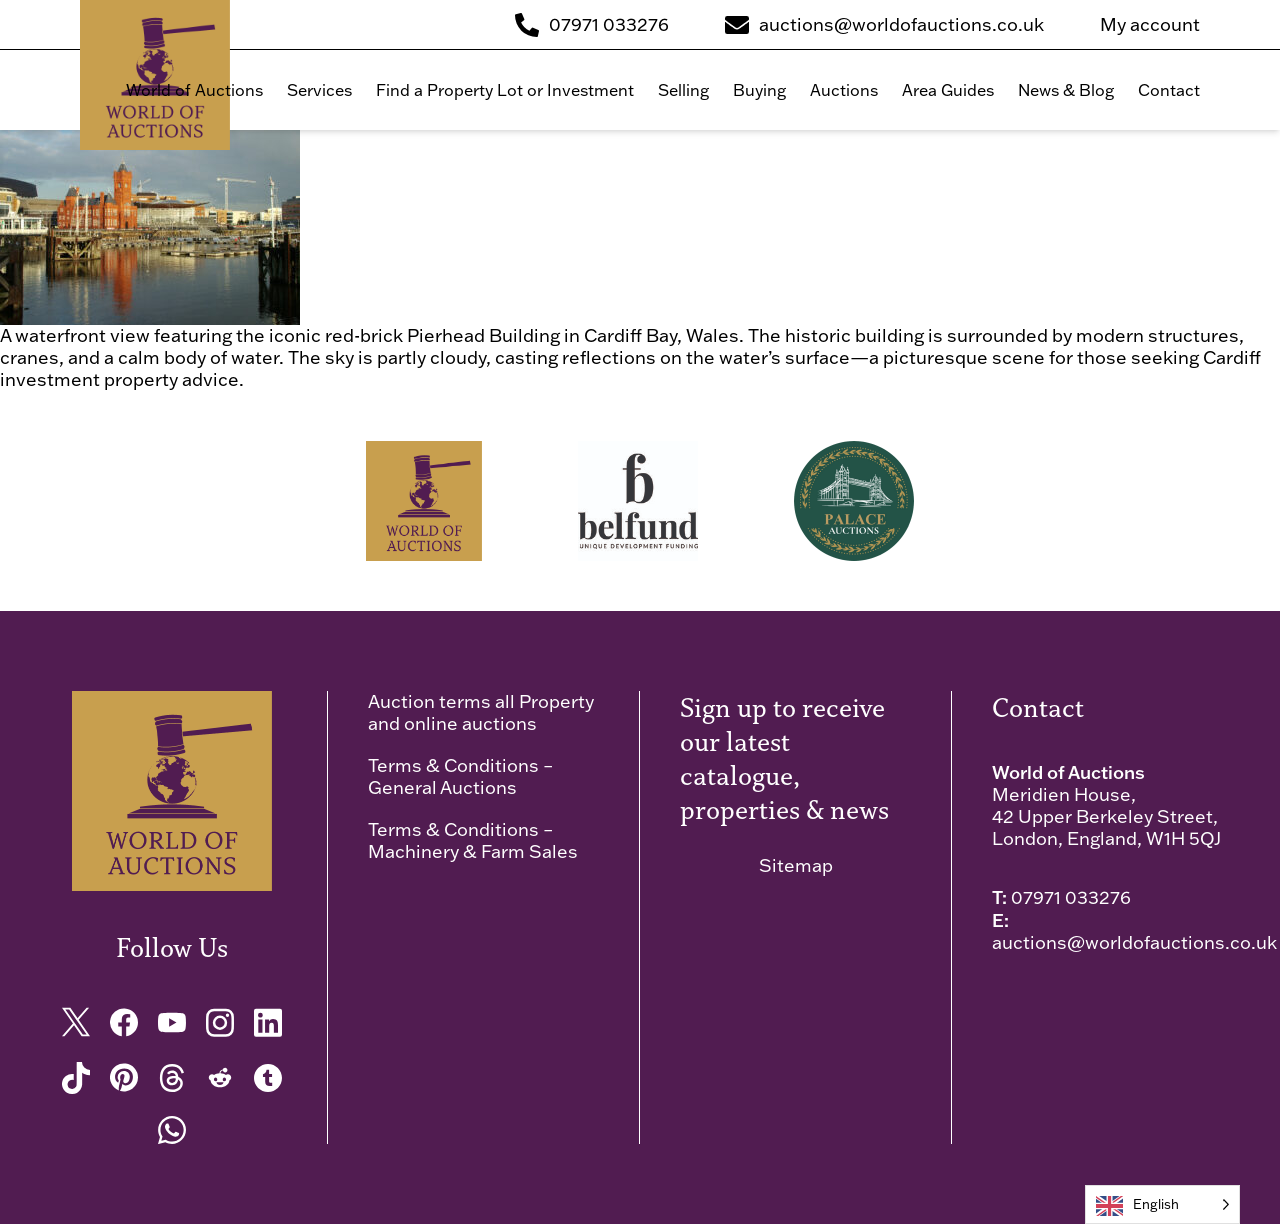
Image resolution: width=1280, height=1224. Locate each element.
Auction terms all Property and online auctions (481, 712)
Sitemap (796, 866)
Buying (759, 90)
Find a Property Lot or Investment (505, 90)
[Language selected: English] (1162, 1204)
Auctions (844, 90)
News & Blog (1066, 90)
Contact (1169, 90)
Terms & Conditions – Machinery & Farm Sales (473, 840)
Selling (683, 90)
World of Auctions (194, 90)
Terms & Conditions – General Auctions (460, 776)
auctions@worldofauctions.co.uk (1134, 942)
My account (1150, 25)
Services (319, 90)
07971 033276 (1071, 897)
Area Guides (948, 90)
